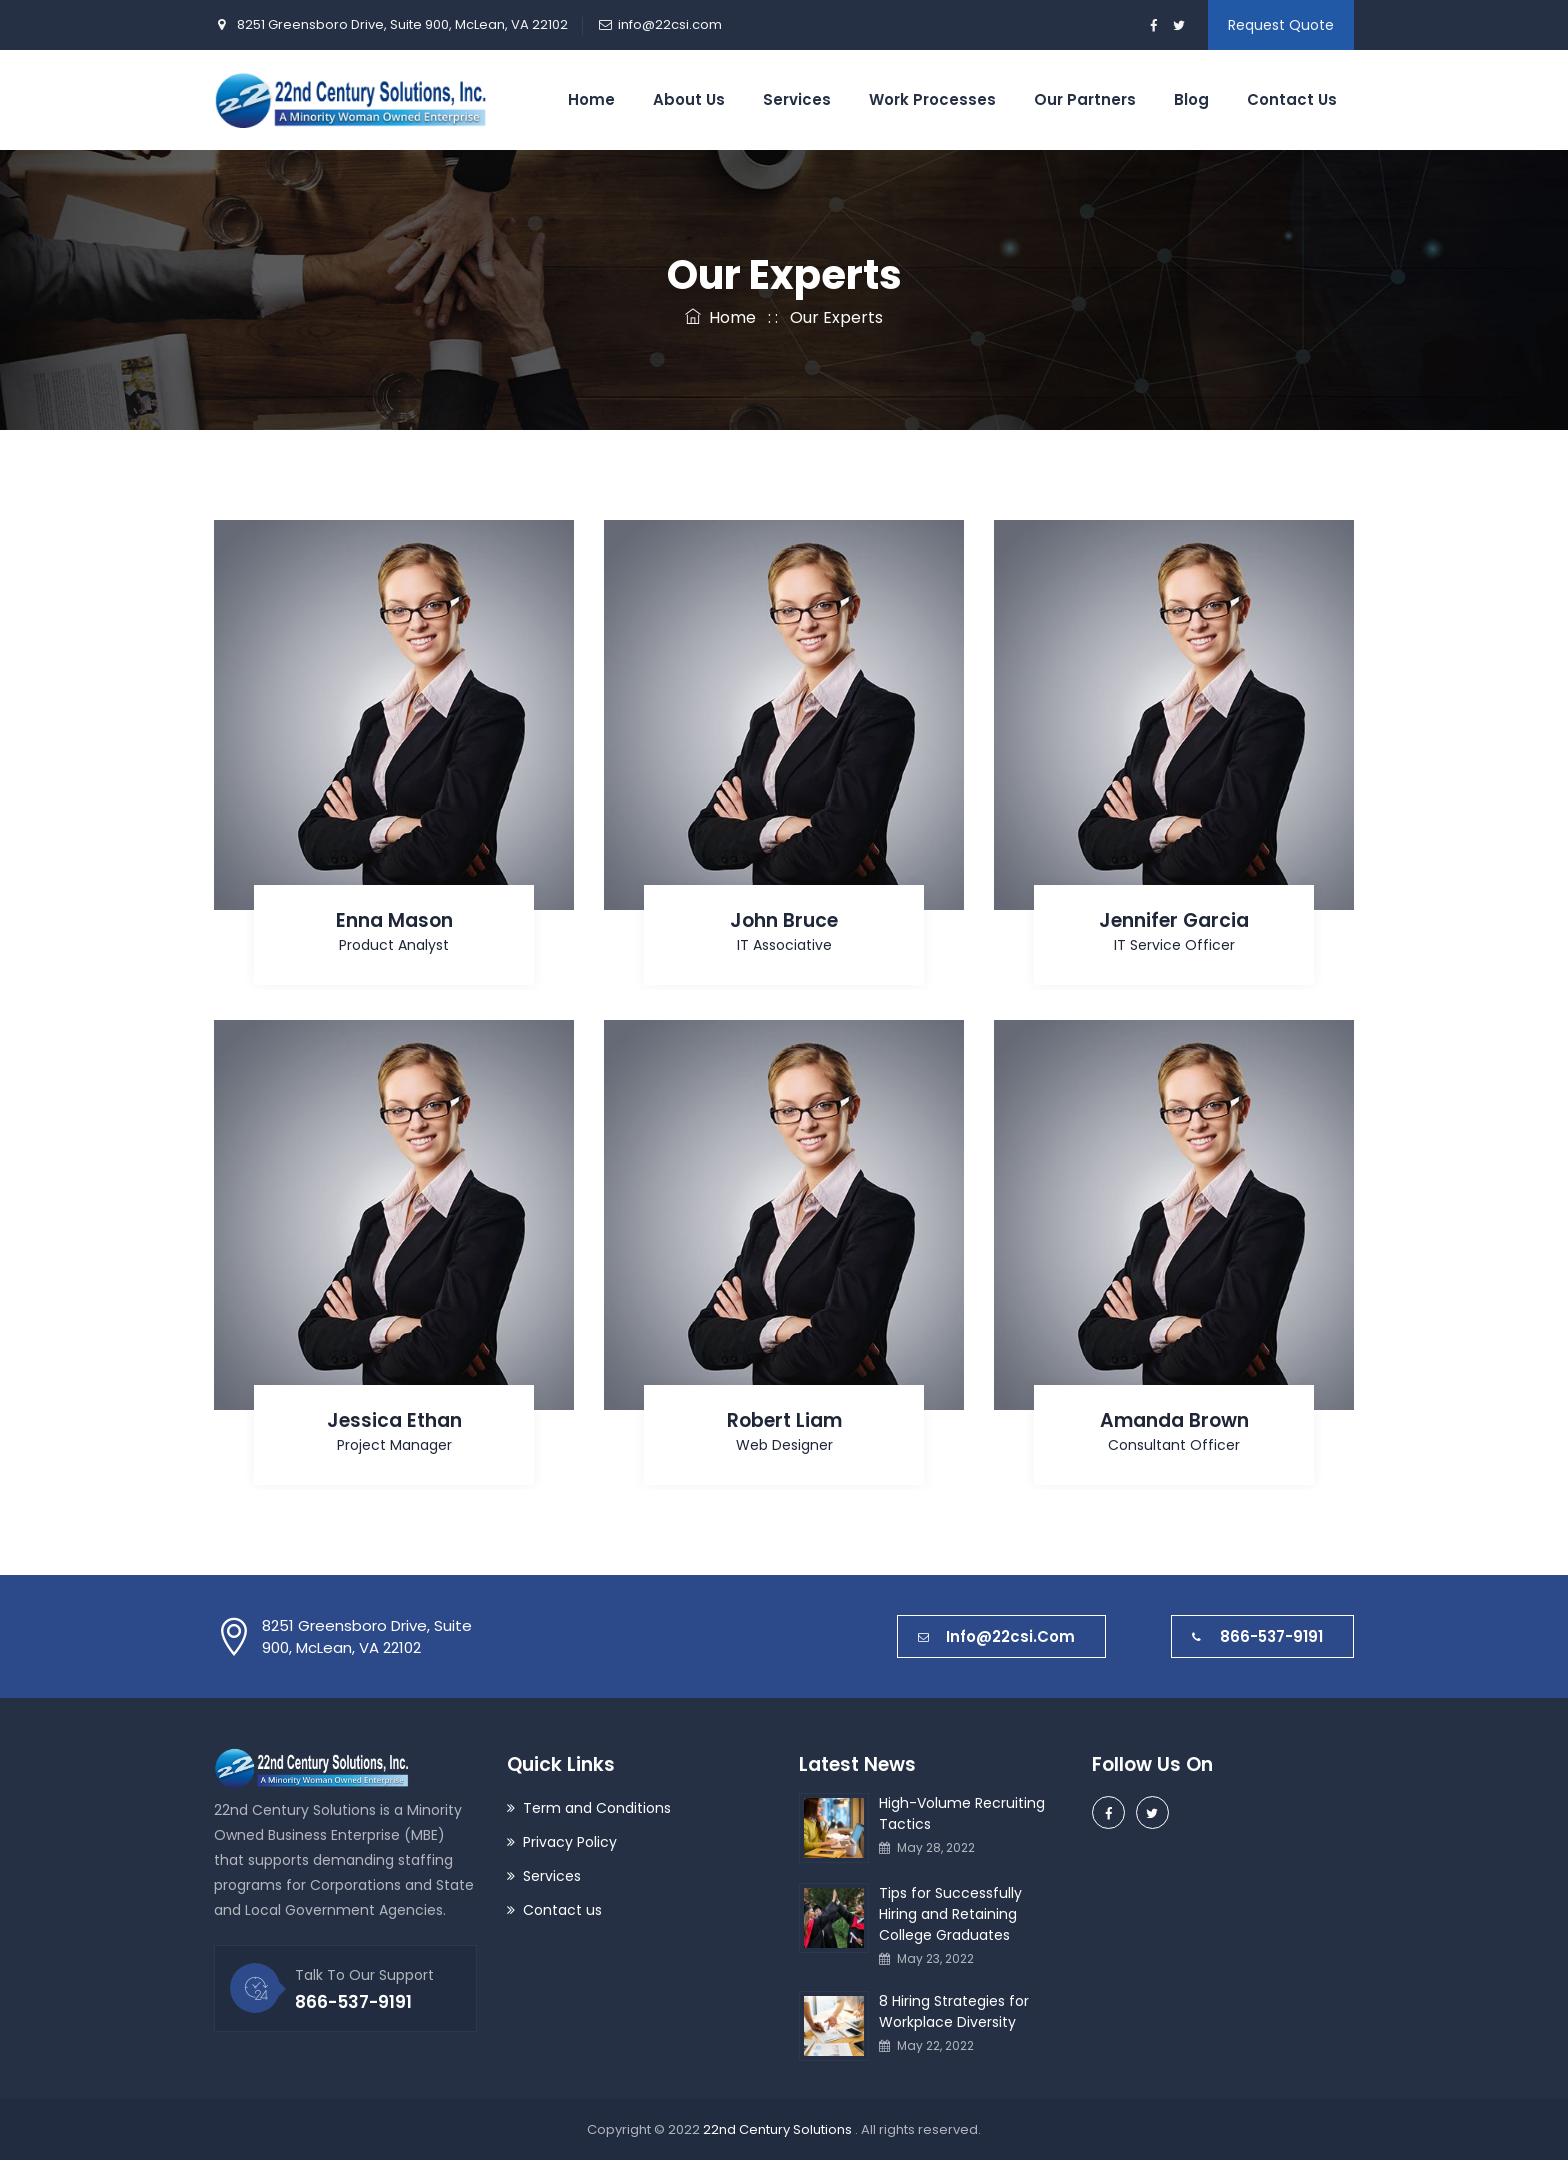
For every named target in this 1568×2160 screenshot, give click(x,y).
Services (797, 99)
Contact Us (1292, 99)
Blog (1191, 99)
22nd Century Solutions (779, 2129)
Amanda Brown (1174, 1420)
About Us (689, 99)
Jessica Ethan (394, 1420)
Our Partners (1085, 99)
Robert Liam (784, 1420)
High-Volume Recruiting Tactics (962, 1813)
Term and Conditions (597, 1808)
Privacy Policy (570, 1842)
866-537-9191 (1257, 1636)
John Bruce (784, 920)
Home (591, 99)
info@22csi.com (670, 24)
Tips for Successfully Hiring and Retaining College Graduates (950, 1914)
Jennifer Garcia (1174, 920)
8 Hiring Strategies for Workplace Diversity (954, 2011)
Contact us (562, 1910)
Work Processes (932, 99)
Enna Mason (394, 920)
